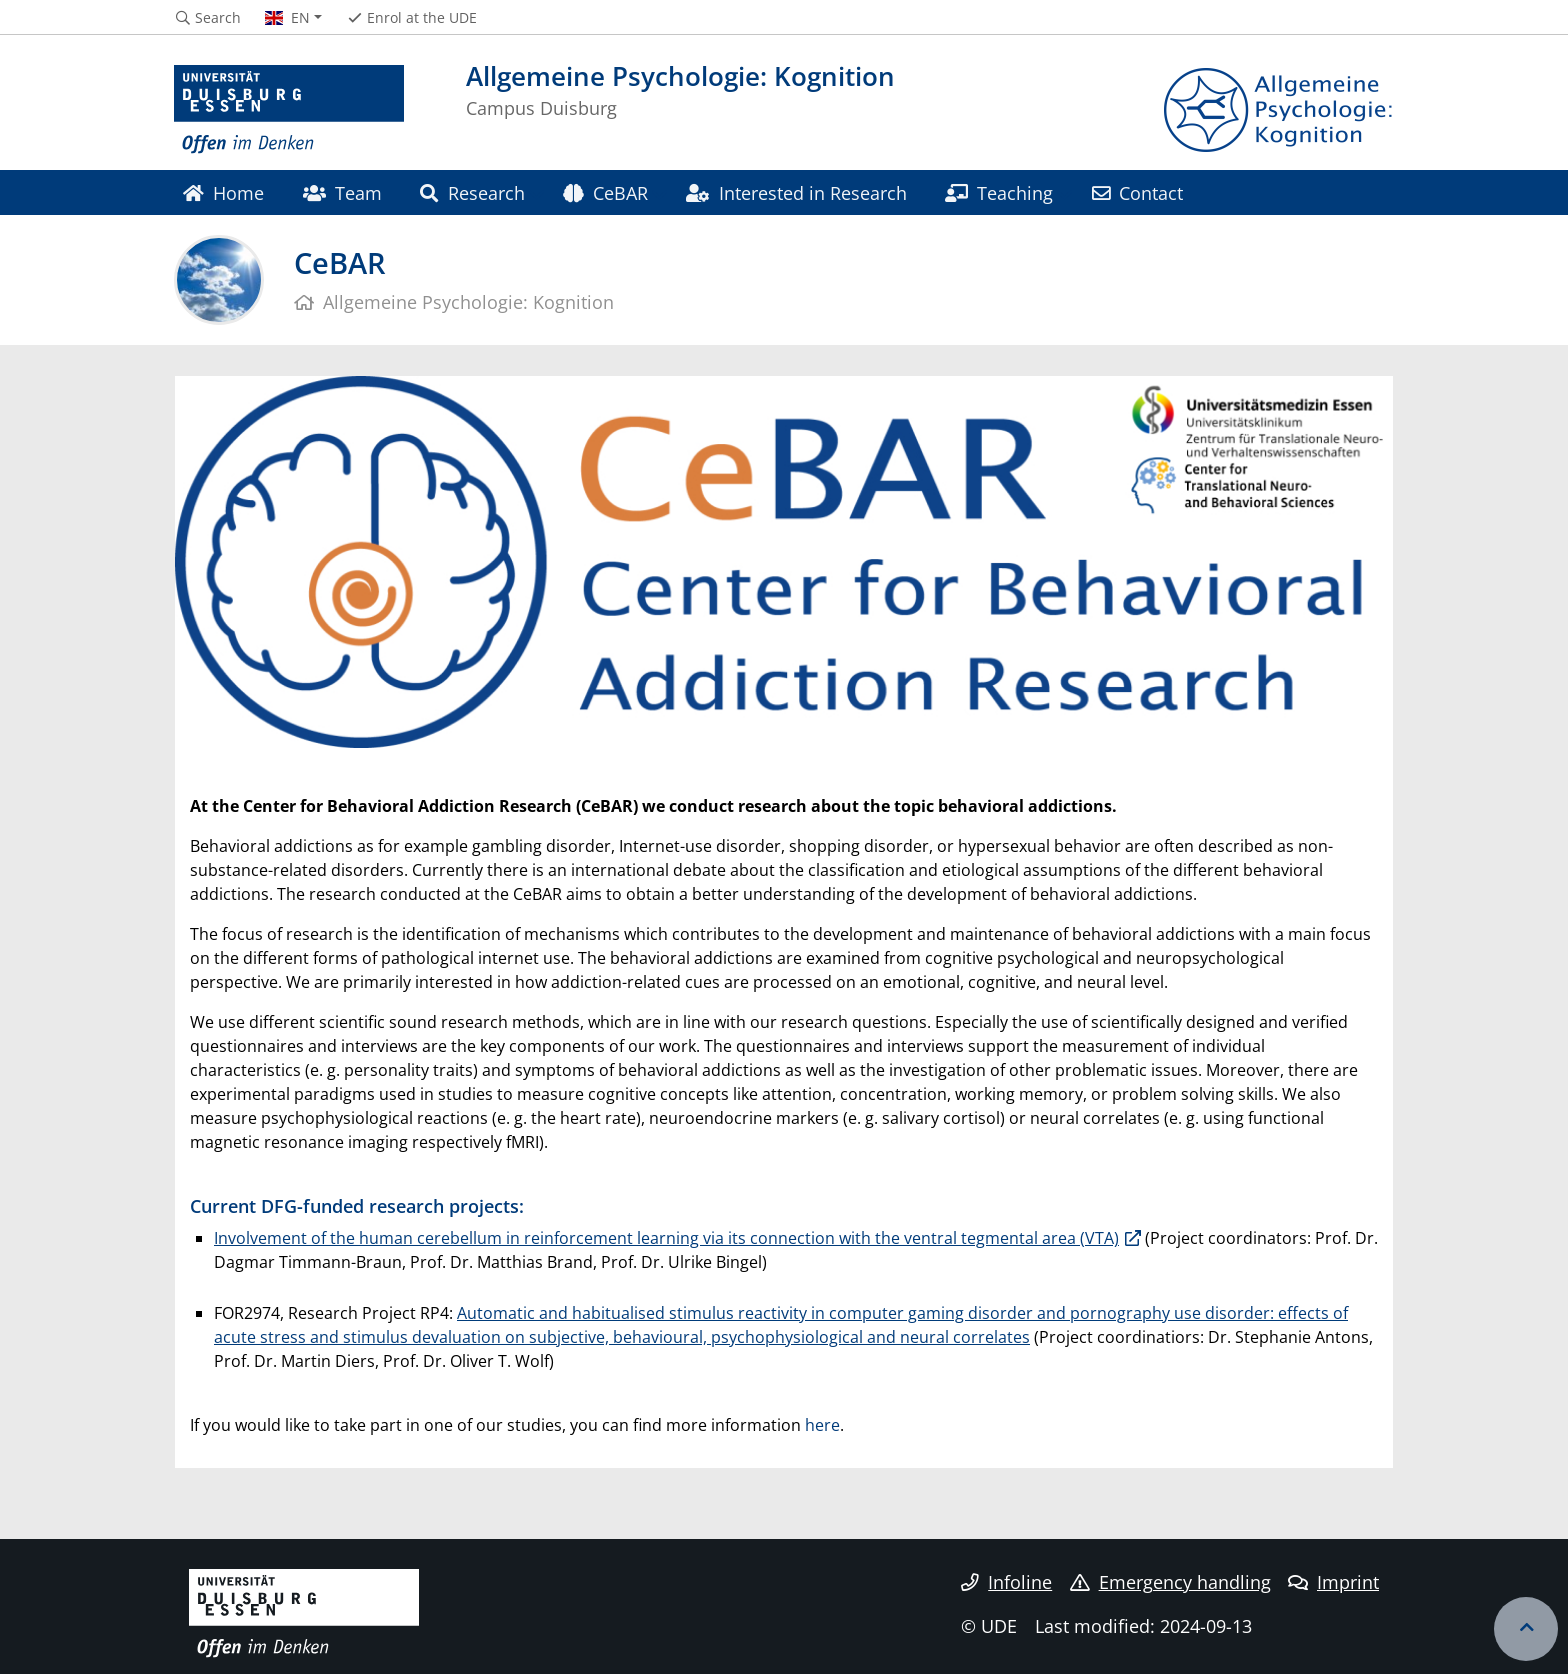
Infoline (1006, 1582)
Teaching (999, 192)
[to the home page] (289, 110)
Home (223, 192)
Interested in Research (796, 192)
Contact (1137, 192)
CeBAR (605, 192)
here (822, 1425)
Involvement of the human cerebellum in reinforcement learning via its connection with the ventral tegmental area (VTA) (666, 1238)
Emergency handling (1170, 1582)
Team (342, 192)
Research (472, 192)
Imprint (1333, 1582)
